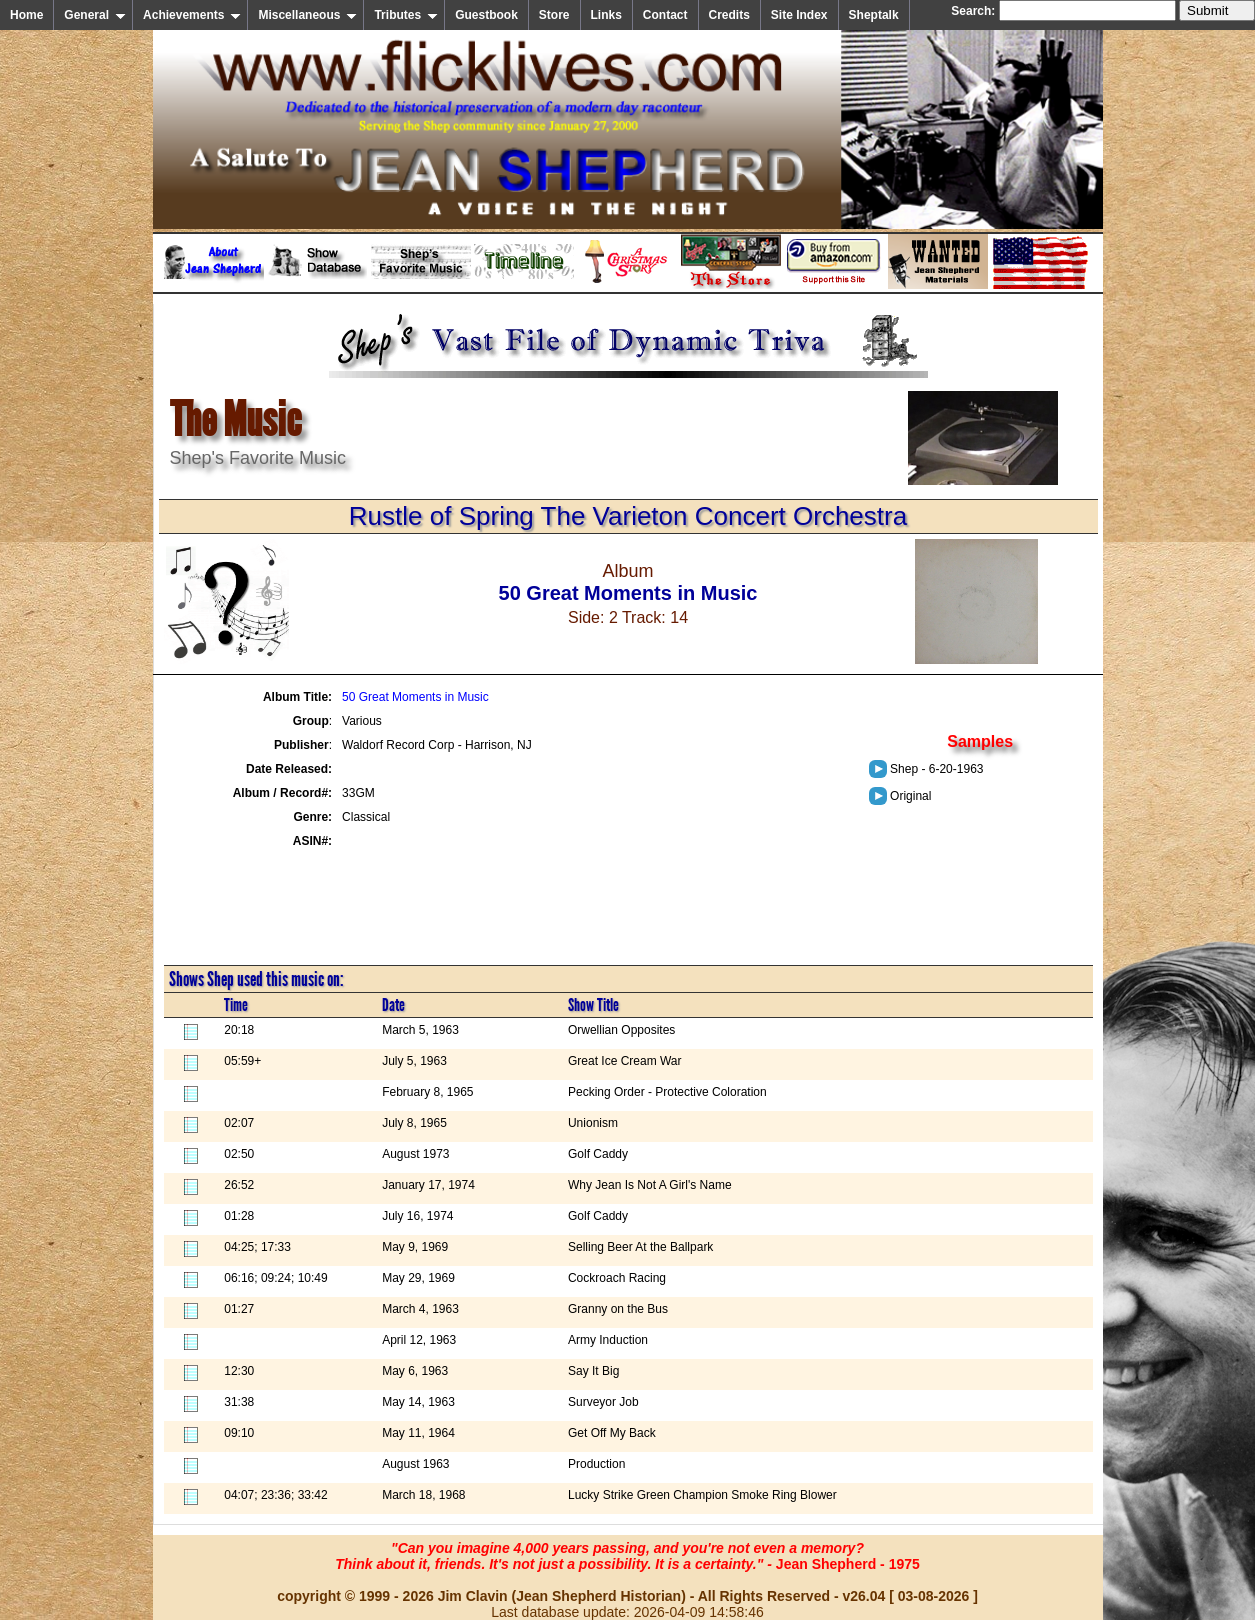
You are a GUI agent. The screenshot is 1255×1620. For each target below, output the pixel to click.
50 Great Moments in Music (415, 697)
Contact (665, 15)
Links (606, 15)
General (95, 15)
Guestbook (486, 15)
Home (26, 15)
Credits (729, 15)
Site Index (799, 15)
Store (554, 15)
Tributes (406, 15)
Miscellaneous (307, 15)
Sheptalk (874, 15)
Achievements (192, 15)
